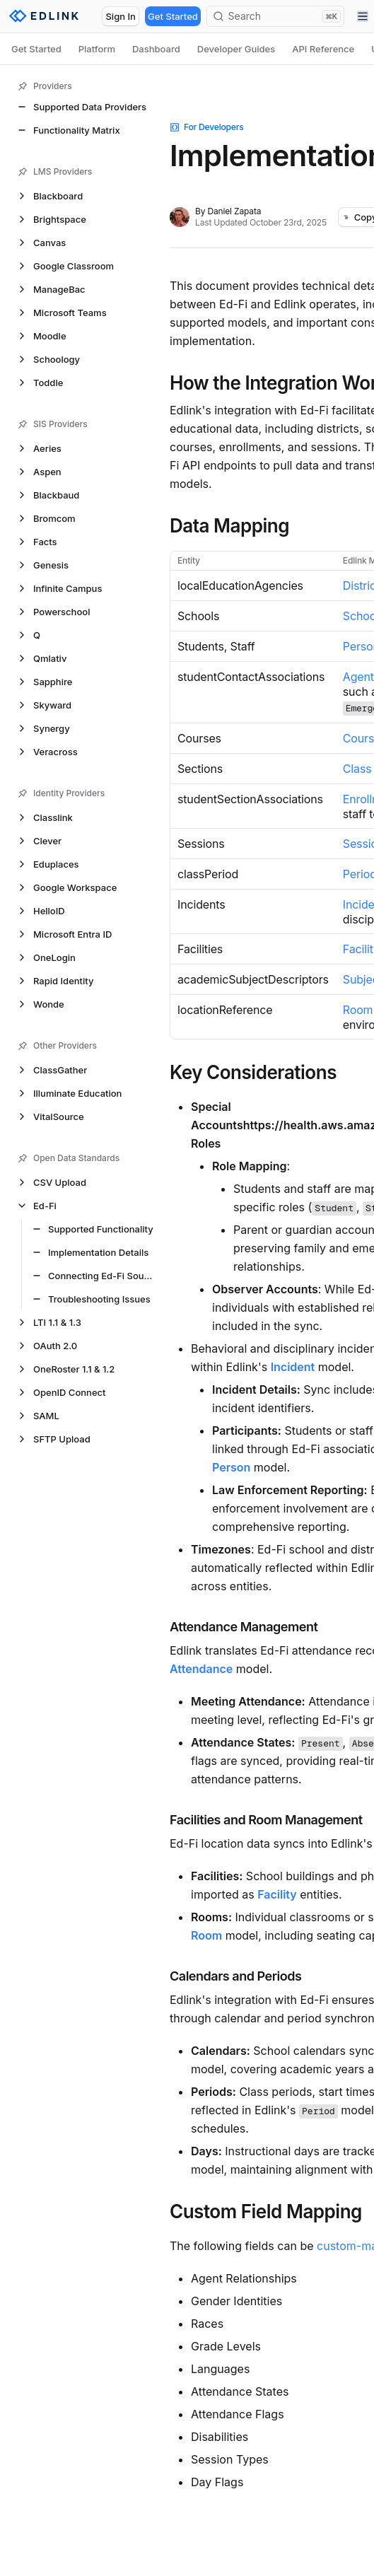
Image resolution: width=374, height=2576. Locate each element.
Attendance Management (243, 1626)
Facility (277, 1894)
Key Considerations (253, 1072)
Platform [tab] (96, 48)
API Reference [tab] (323, 48)
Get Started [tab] (36, 48)
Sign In (120, 16)
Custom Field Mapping (266, 2211)
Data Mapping (229, 526)
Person (231, 1467)
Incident (293, 1367)
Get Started (173, 16)
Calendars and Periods (235, 1976)
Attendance (201, 1669)
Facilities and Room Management (266, 1819)
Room (358, 1010)
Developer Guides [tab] (236, 48)
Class (357, 769)
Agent (358, 677)
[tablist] (187, 49)
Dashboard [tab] (156, 48)
